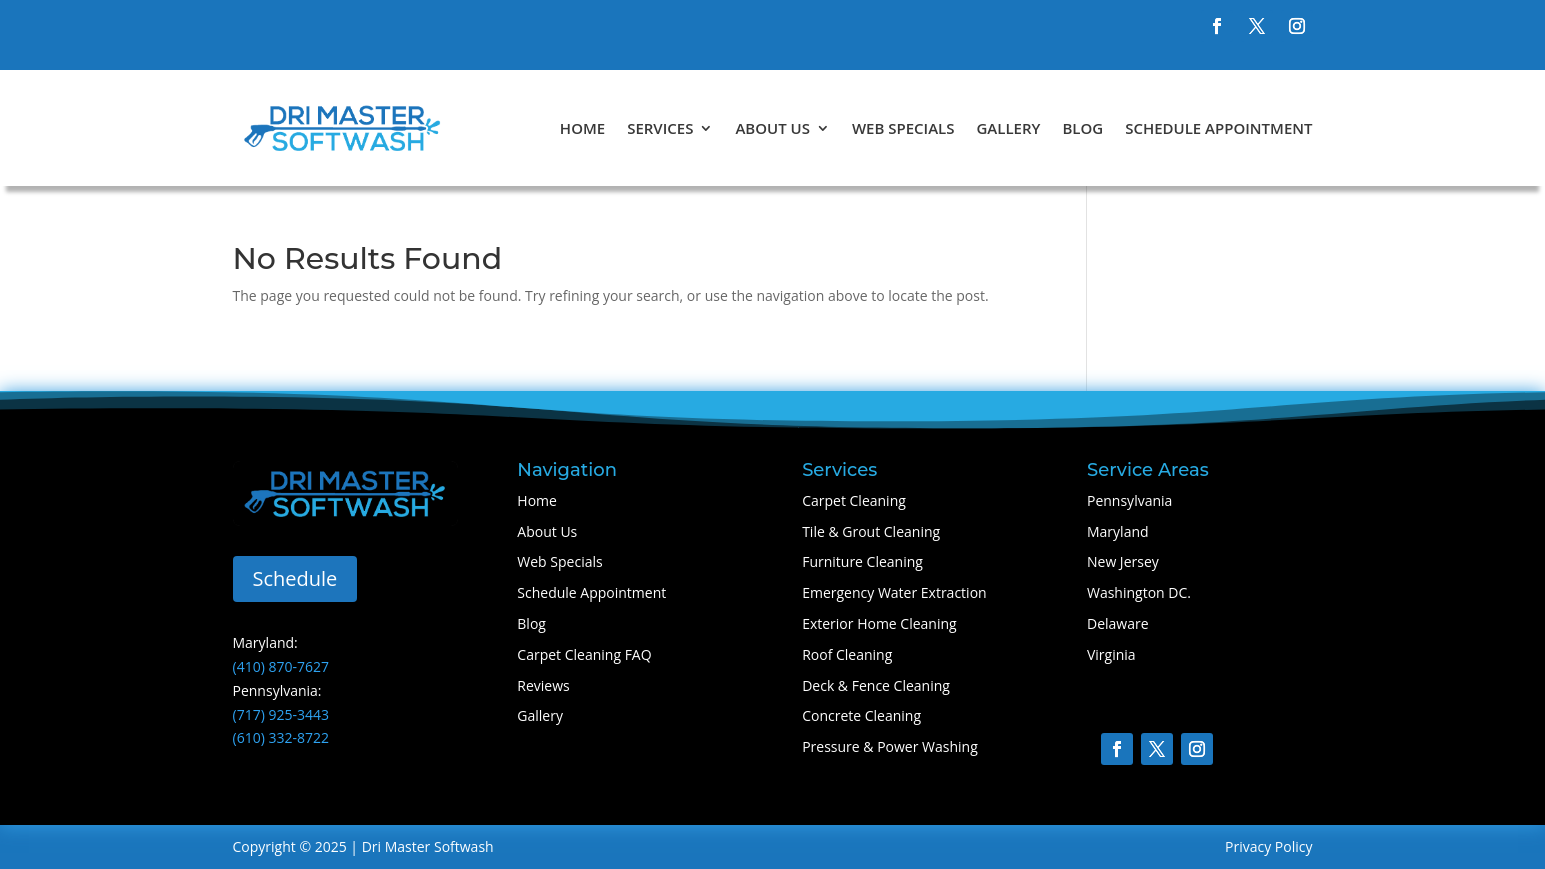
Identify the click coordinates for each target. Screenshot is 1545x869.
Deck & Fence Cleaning (876, 685)
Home (582, 128)
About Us (772, 128)
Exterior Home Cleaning (879, 623)
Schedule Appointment (1218, 128)
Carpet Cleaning (854, 500)
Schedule (295, 578)
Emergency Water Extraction (894, 592)
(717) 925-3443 (281, 714)
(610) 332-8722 (281, 737)
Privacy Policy (1268, 846)
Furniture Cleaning (862, 561)
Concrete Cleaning (861, 715)
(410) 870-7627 (281, 666)
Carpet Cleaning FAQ (584, 654)
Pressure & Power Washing (890, 746)
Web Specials (903, 128)
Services (660, 128)
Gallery (1008, 128)
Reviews (543, 685)
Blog (1082, 128)
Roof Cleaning (847, 654)
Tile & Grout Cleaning (871, 531)
